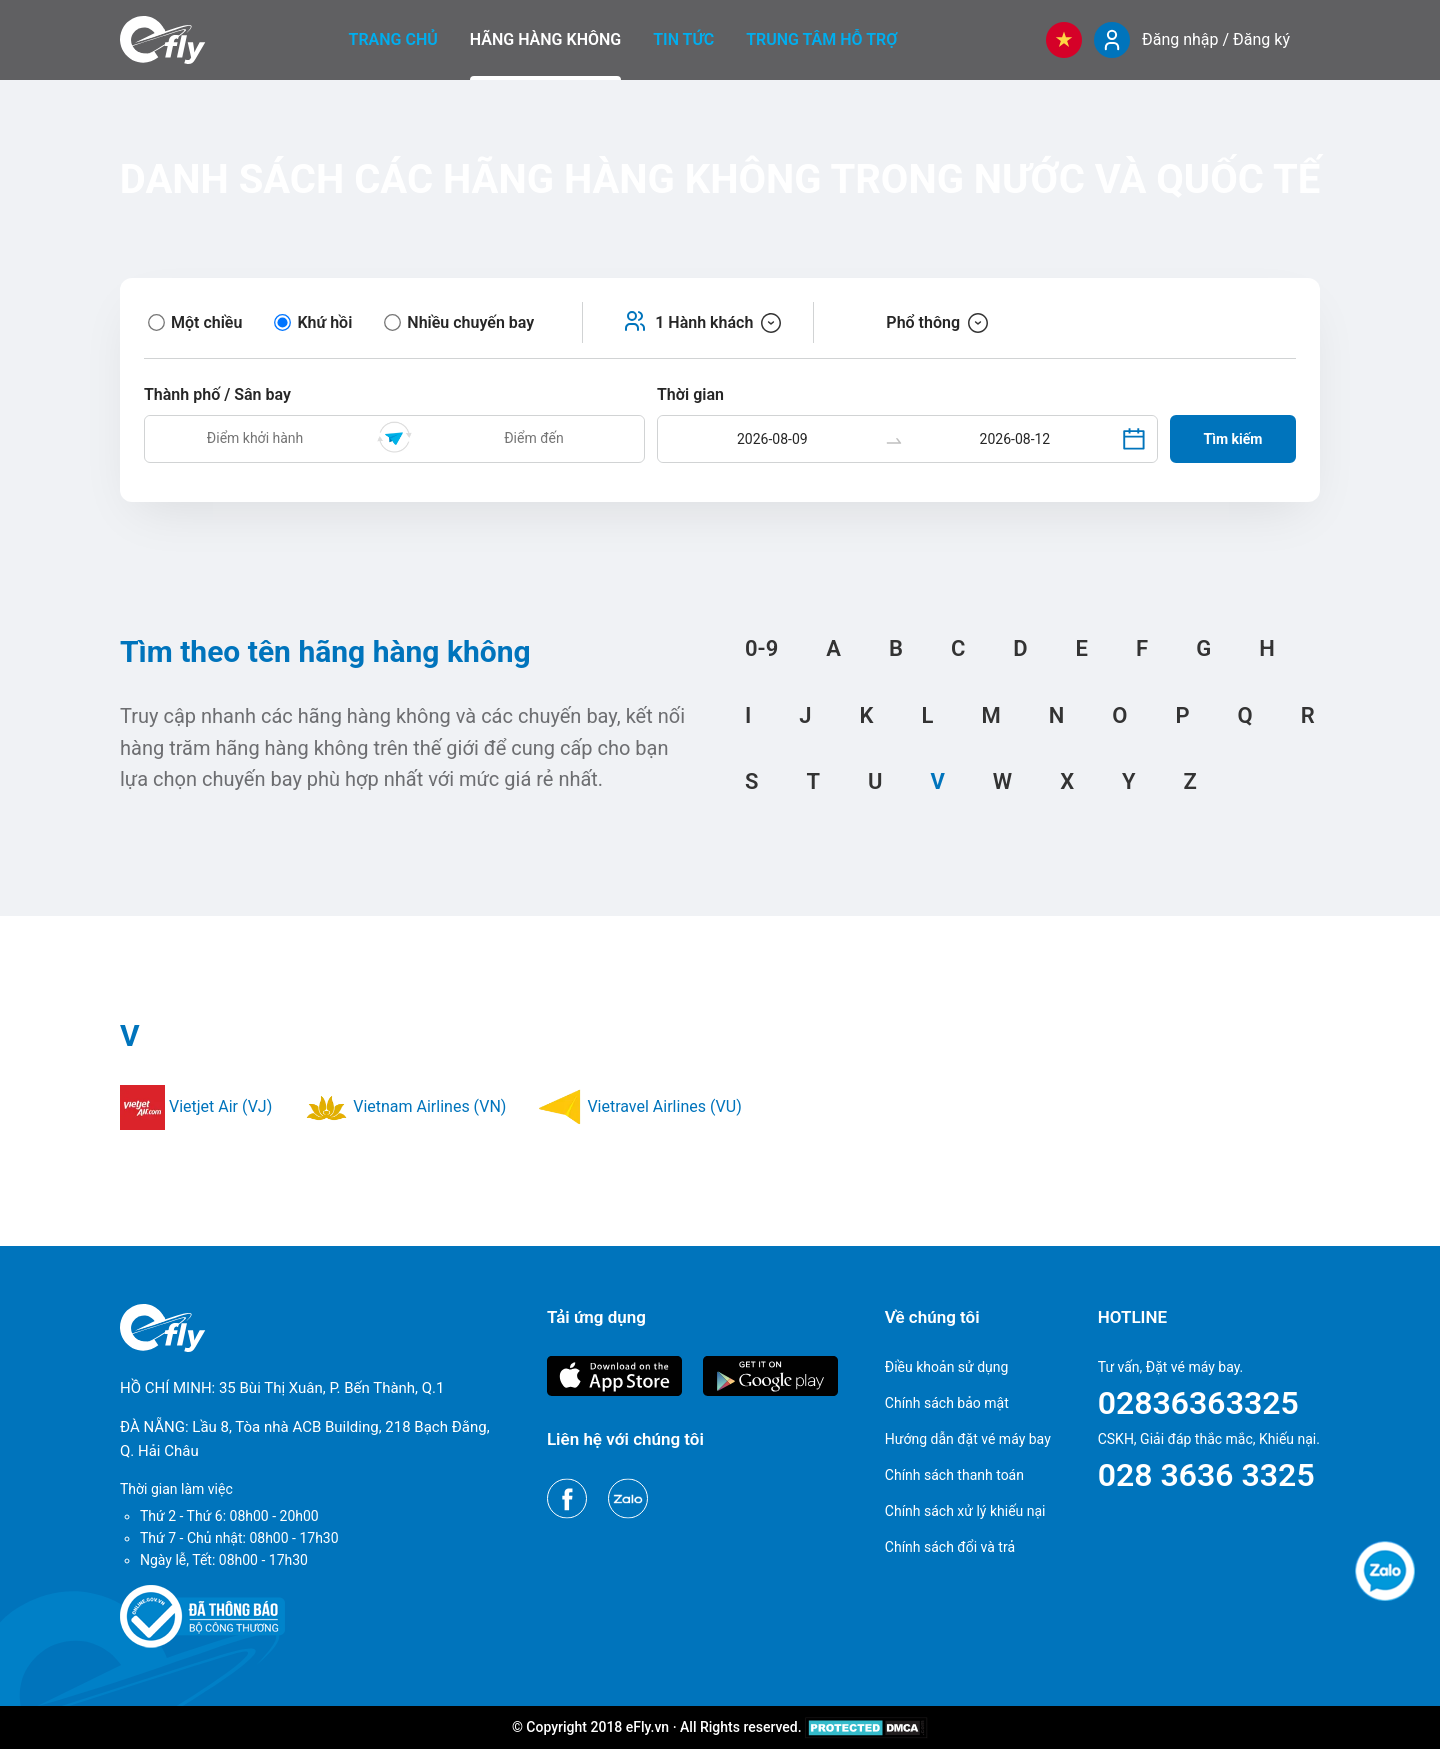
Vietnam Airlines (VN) (405, 1106)
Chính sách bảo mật (947, 1403)
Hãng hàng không (545, 39)
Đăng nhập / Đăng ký (1216, 39)
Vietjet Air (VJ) (196, 1106)
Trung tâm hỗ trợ (821, 39)
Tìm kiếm (1233, 439)
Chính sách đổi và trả (950, 1547)
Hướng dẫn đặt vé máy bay (968, 1439)
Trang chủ (393, 39)
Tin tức (683, 39)
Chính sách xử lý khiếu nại (965, 1511)
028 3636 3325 (1206, 1475)
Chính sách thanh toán (954, 1475)
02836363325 (1198, 1403)
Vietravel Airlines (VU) (639, 1106)
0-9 (761, 648)
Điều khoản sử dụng (947, 1367)
